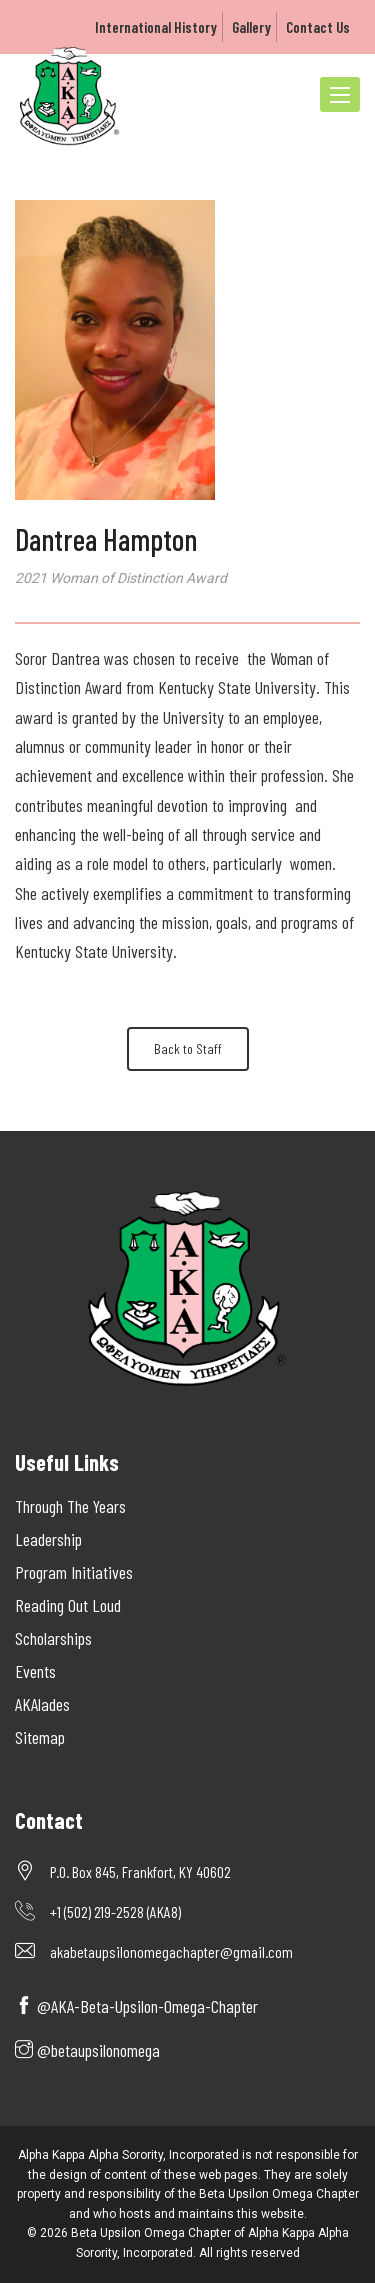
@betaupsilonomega (87, 2050)
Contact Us (318, 27)
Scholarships (53, 1638)
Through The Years (70, 1506)
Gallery (251, 27)
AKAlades (42, 1704)
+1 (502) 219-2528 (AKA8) (115, 1911)
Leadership (48, 1539)
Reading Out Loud (68, 1605)
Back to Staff (188, 1048)
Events (35, 1671)
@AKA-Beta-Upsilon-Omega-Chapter (136, 2006)
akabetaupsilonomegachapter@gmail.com (171, 1951)
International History (156, 27)
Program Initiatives (74, 1572)
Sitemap (40, 1737)
